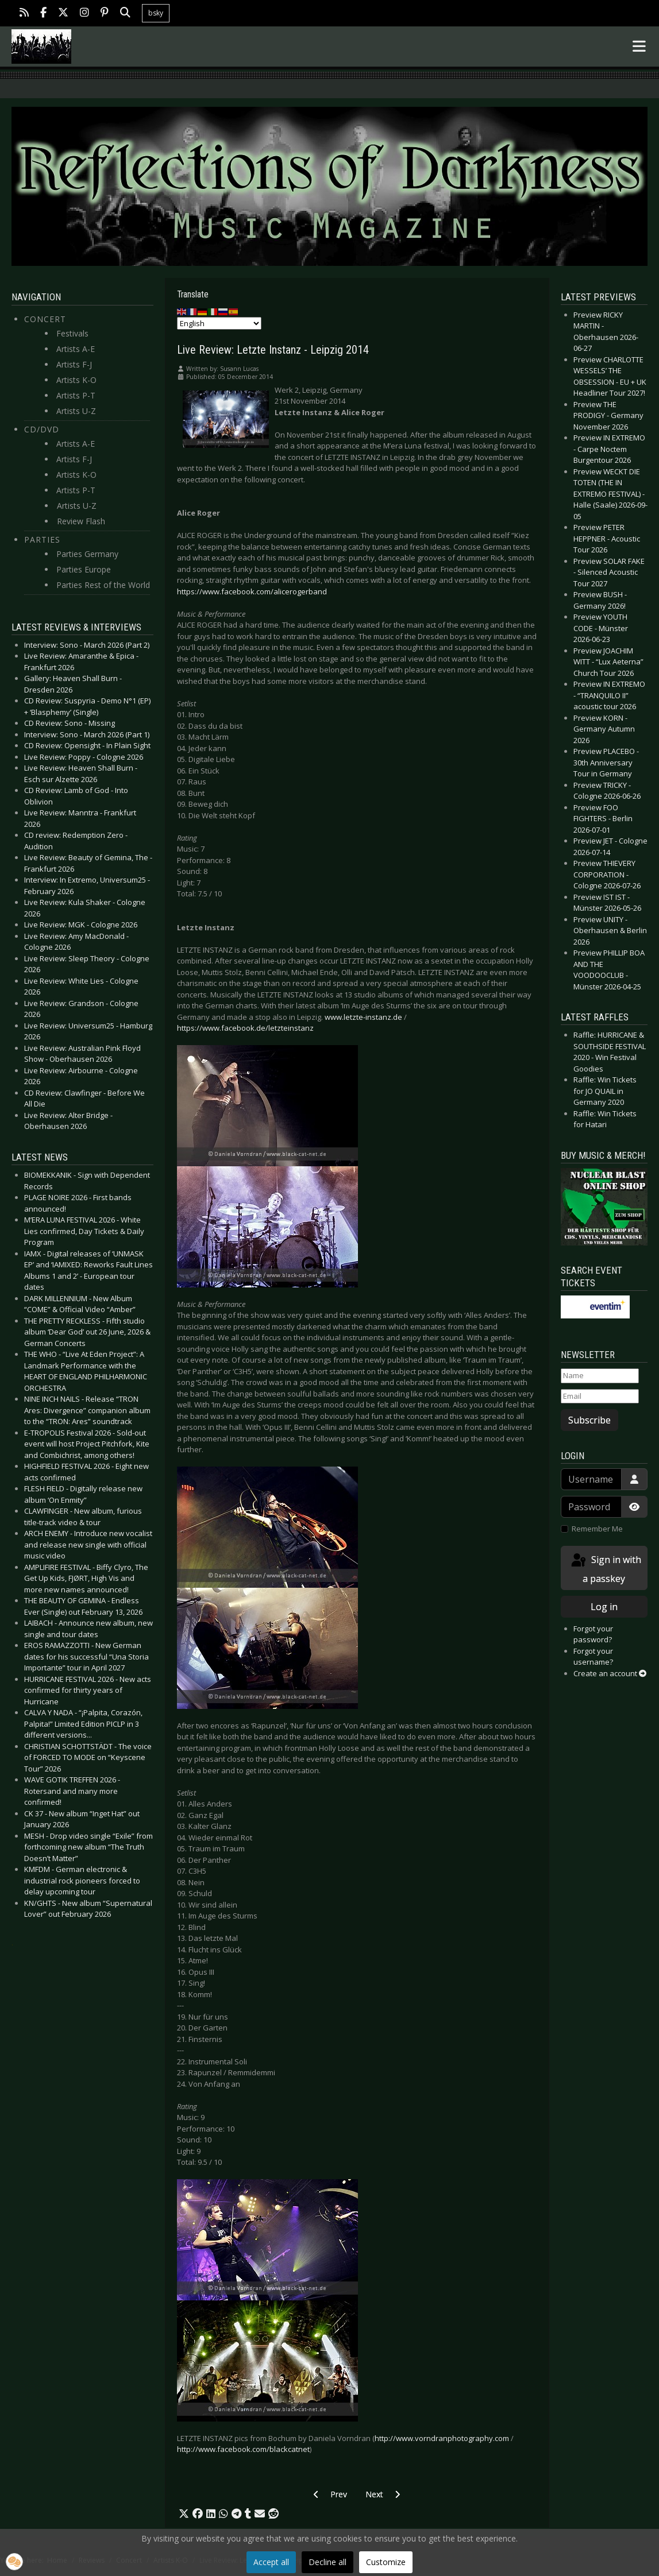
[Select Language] (219, 323)
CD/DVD (41, 429)
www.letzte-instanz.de (363, 1017)
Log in (604, 1606)
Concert (45, 319)
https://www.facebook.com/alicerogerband (252, 591)
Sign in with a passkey (605, 1568)
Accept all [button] (271, 2561)
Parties (42, 539)
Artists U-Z (76, 410)
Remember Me (597, 1528)
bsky (155, 13)
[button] (184, 2514)
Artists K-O (76, 379)
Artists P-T (75, 395)
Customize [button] (386, 2561)
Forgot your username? (593, 1657)
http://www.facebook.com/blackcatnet (243, 2449)
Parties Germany (87, 553)
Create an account (609, 1673)
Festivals (72, 333)
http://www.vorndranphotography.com (442, 2438)
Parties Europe (83, 569)
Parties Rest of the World (103, 584)
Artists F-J (74, 364)
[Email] (600, 1396)
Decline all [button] (327, 2561)
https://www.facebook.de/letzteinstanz (245, 1028)
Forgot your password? (593, 1634)
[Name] (600, 1375)
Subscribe (589, 1420)
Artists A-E (75, 348)
